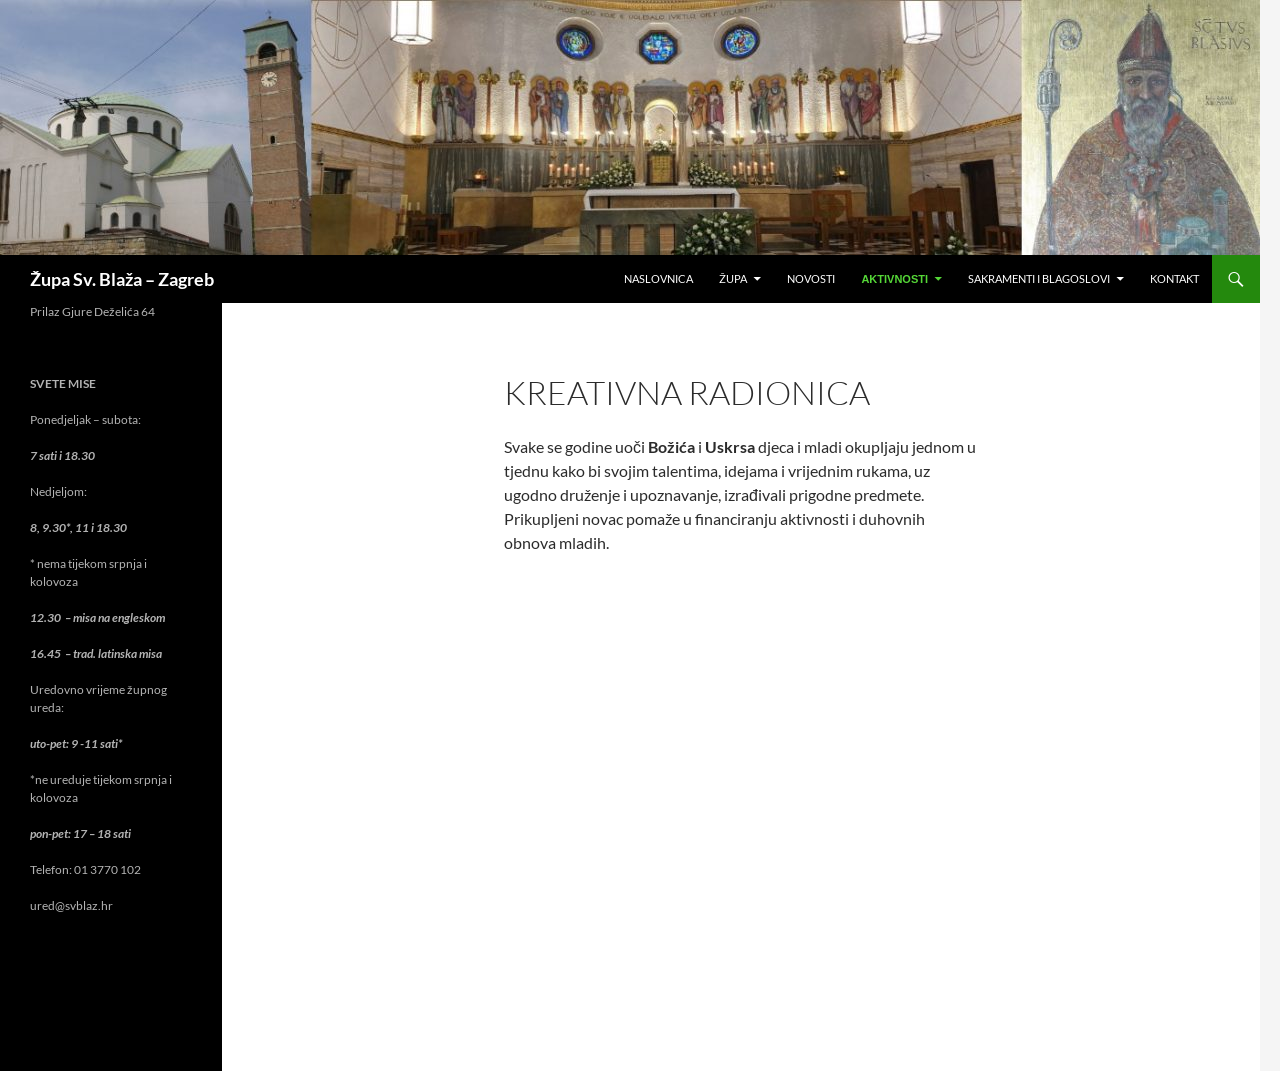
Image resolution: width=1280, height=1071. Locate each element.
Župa (733, 278)
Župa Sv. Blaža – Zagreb (122, 279)
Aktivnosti (894, 279)
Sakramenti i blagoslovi (1039, 278)
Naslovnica (658, 278)
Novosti (811, 278)
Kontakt (1174, 278)
